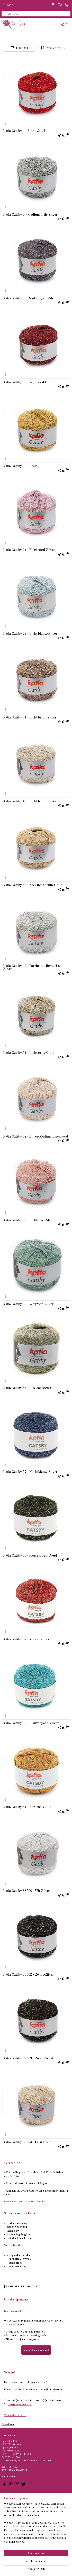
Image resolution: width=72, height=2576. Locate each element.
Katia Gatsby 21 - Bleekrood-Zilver (29, 549)
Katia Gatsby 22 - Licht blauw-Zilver (30, 633)
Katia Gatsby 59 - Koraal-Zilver (26, 1639)
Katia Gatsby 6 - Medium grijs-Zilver (30, 214)
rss (52, 2569)
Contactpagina (16, 2299)
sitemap (45, 2569)
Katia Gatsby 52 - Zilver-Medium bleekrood (35, 1136)
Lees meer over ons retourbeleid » (24, 2201)
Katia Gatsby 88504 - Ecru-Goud (27, 2141)
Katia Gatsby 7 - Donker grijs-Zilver (30, 298)
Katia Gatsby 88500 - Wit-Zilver (26, 1890)
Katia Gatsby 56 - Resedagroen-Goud (30, 1387)
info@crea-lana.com (20, 2404)
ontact (6, 2506)
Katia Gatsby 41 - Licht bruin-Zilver (29, 717)
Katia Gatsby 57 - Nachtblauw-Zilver (30, 1471)
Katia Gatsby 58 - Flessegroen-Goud (30, 1555)
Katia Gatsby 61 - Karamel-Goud (27, 1806)
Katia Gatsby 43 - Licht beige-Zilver (29, 800)
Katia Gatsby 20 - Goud (20, 465)
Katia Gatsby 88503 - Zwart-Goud (28, 2058)
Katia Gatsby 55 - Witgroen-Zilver (28, 1303)
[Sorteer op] (53, 48)
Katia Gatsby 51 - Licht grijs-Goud (28, 1052)
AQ (4, 2500)
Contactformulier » (15, 2415)
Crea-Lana (8, 2424)
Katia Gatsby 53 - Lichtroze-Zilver (28, 1219)
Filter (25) (19, 48)
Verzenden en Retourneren (15, 2503)
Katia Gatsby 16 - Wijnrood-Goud (28, 381)
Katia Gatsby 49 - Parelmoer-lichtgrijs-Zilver (32, 967)
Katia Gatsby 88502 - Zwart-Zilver (28, 1974)
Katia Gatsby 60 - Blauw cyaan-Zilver (31, 1722)
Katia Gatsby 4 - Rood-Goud (24, 130)
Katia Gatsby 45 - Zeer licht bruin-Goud (32, 884)
